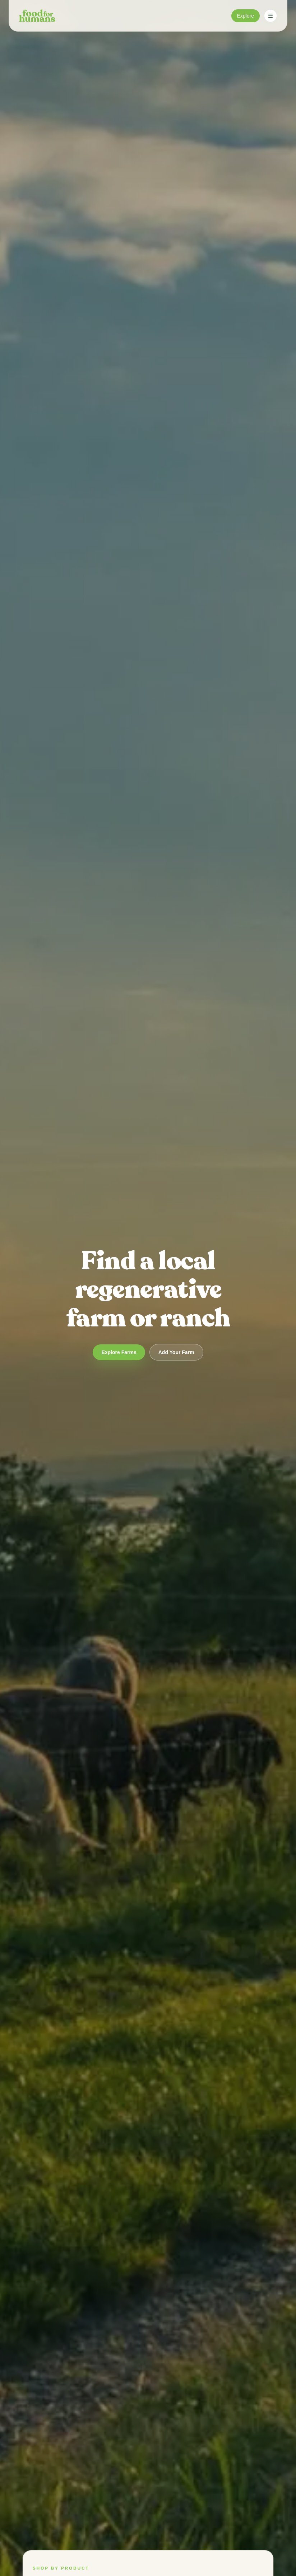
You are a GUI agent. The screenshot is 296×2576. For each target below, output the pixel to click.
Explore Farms (118, 1352)
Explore (245, 16)
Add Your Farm (176, 1352)
